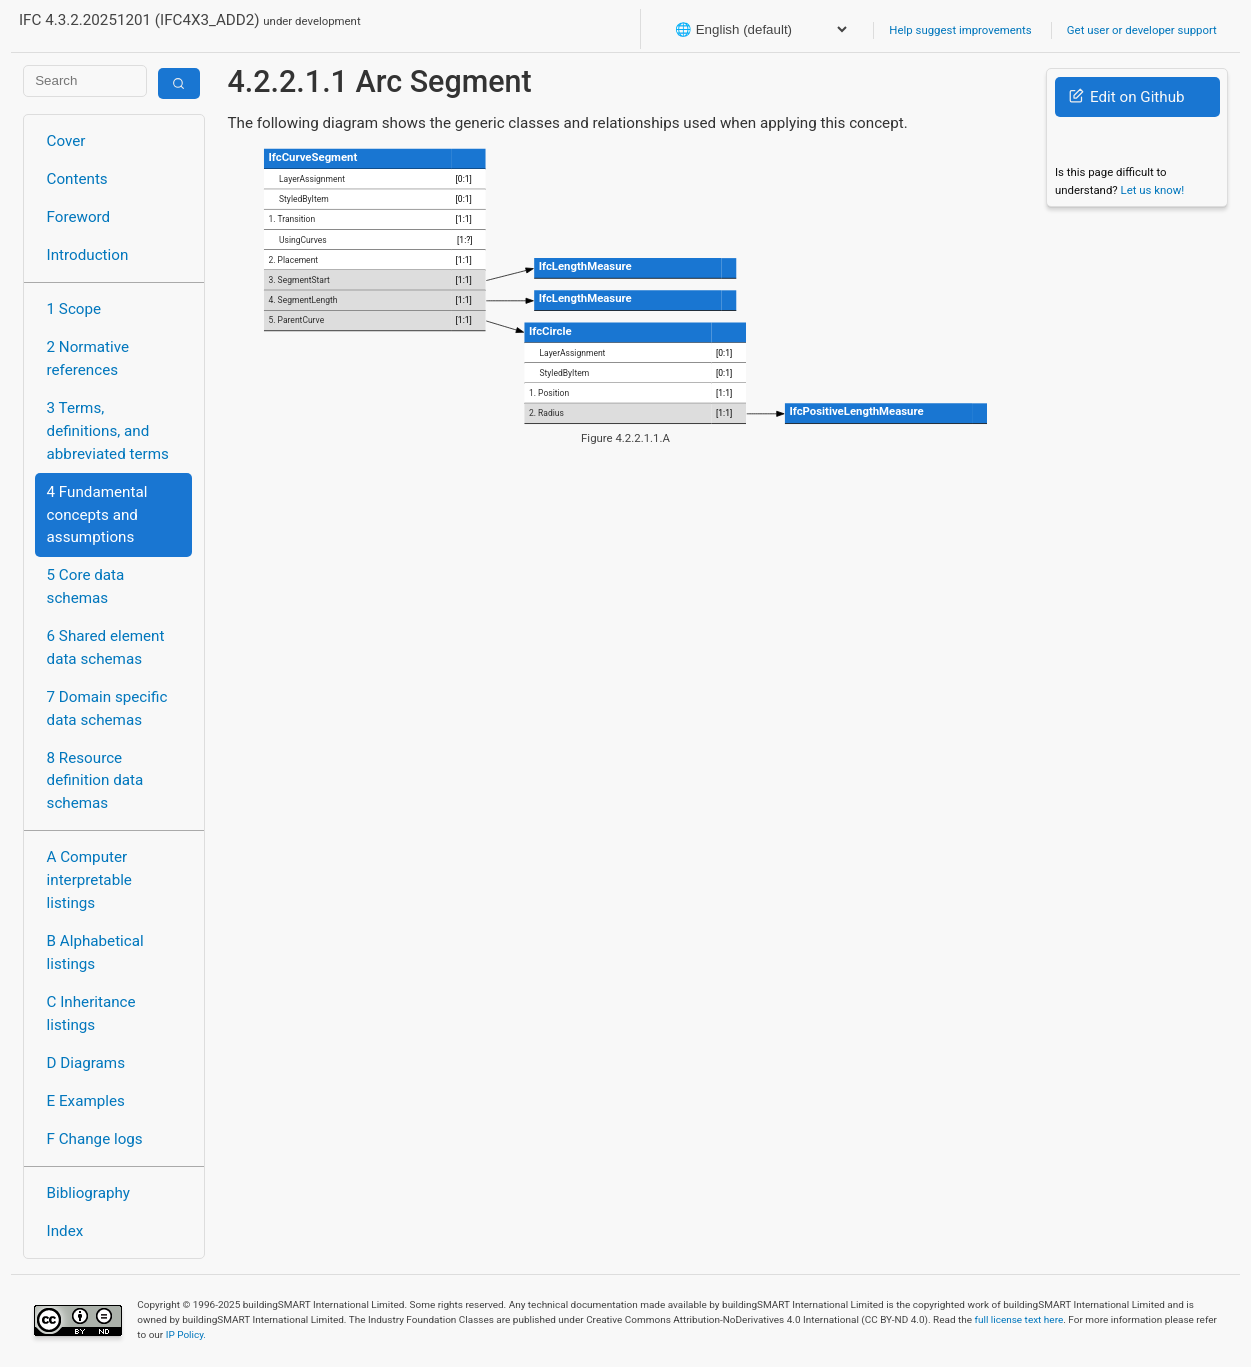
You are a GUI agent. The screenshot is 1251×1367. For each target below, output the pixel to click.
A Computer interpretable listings (89, 880)
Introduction (88, 255)
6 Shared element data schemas (106, 647)
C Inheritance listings (91, 1013)
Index (65, 1231)
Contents (77, 179)
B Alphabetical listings (95, 952)
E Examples (86, 1101)
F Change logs (95, 1139)
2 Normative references (88, 358)
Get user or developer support (1142, 30)
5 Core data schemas (86, 586)
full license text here (1019, 1319)
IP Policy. (186, 1334)
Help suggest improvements (960, 30)
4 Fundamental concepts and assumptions (97, 515)
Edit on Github (1126, 97)
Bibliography (88, 1193)
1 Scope (74, 309)
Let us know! (1153, 190)
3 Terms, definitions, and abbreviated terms (108, 431)
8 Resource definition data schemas (95, 781)
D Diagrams (86, 1063)
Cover (66, 141)
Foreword (79, 217)
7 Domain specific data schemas (107, 708)
